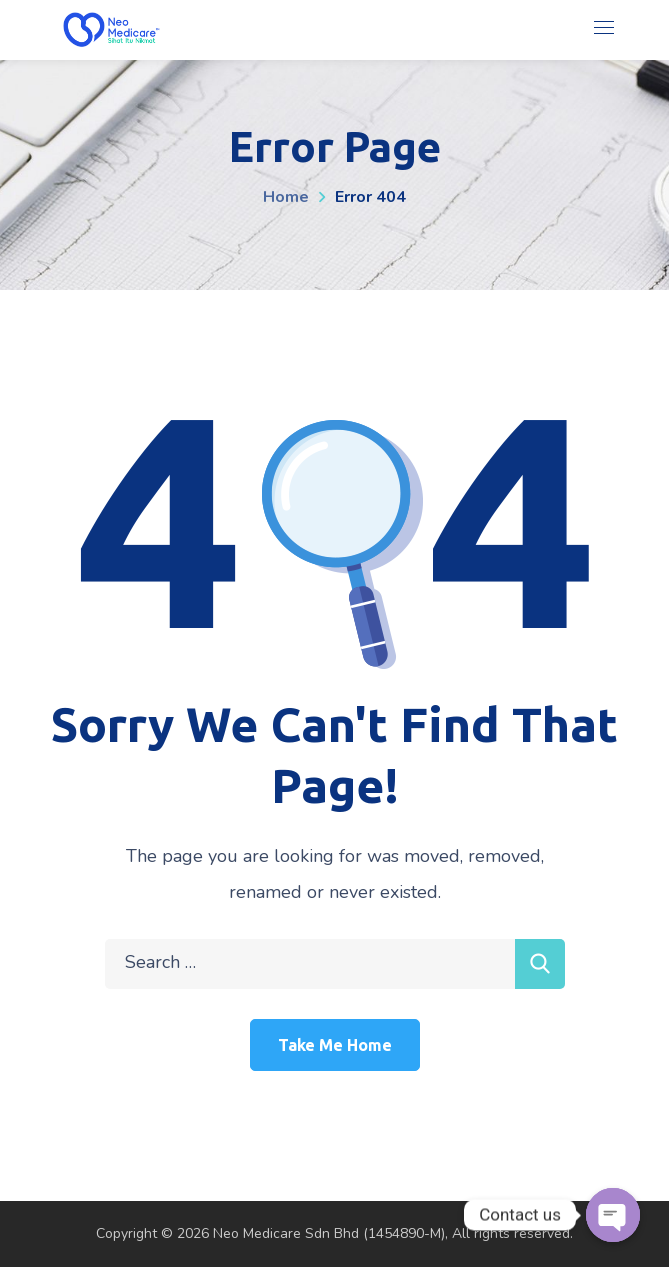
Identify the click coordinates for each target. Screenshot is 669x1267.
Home (286, 197)
